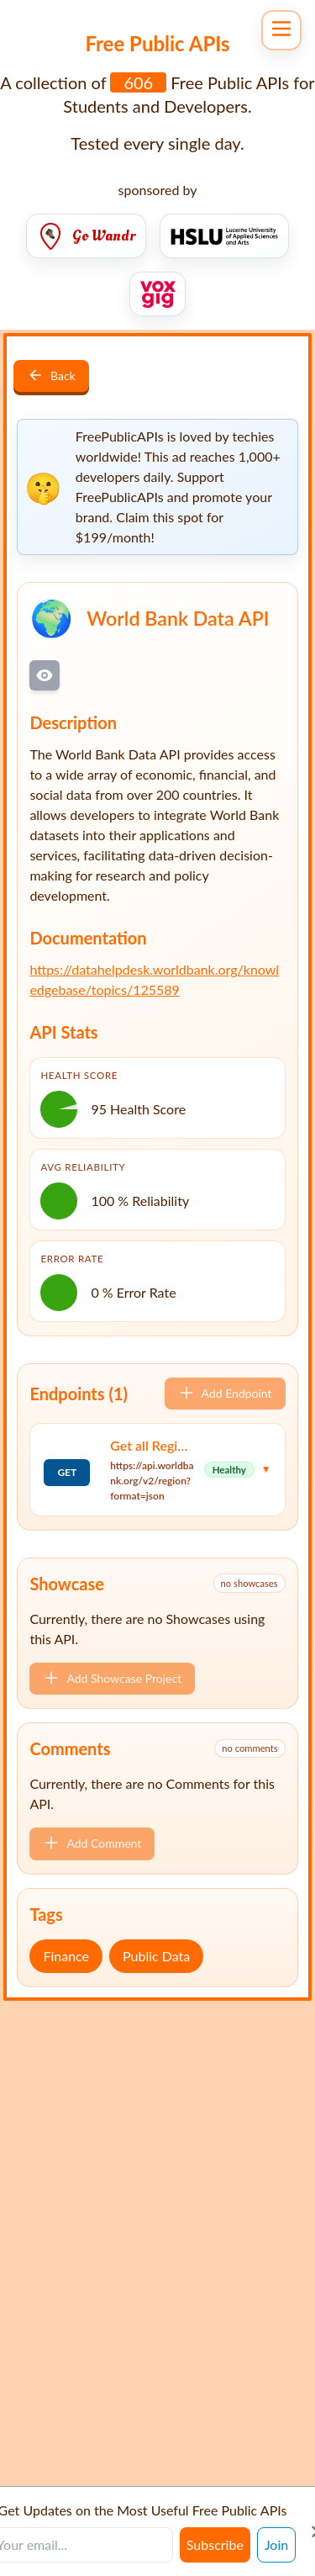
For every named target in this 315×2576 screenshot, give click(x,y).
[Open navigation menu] (281, 30)
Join (276, 2544)
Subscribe (215, 2544)
